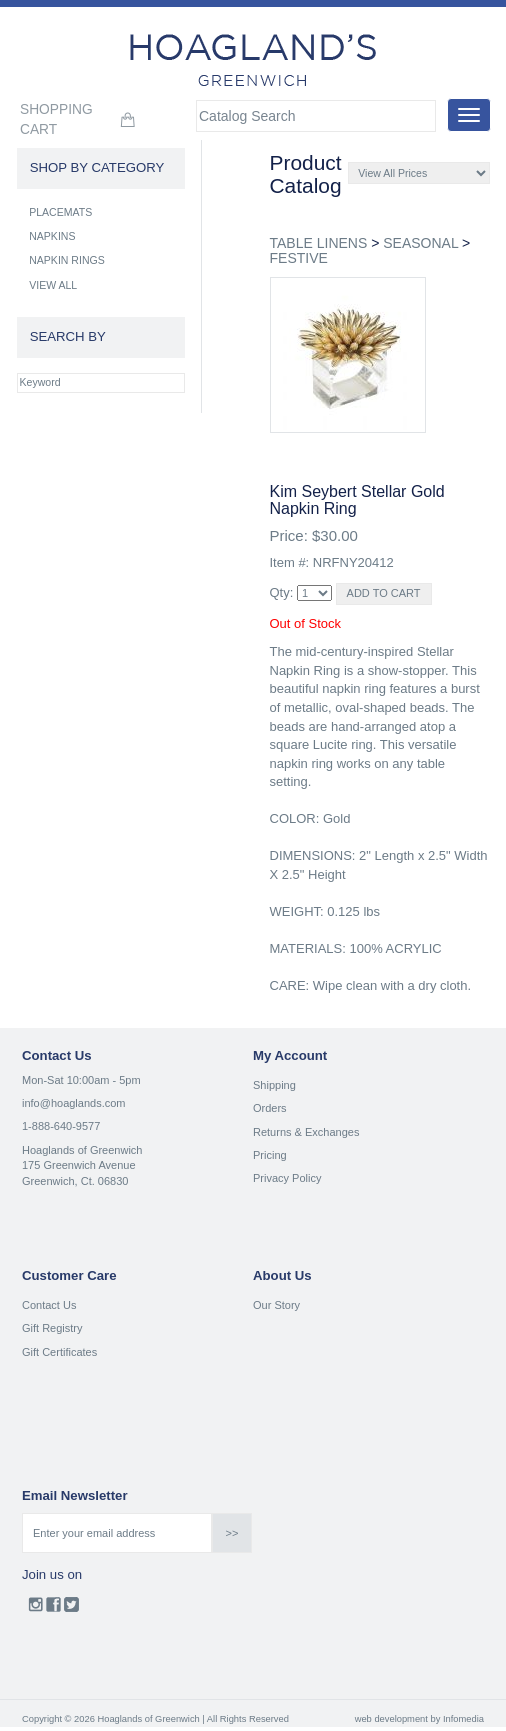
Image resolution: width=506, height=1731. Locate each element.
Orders (270, 1108)
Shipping (274, 1085)
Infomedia (463, 1719)
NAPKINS (52, 236)
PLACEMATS (60, 212)
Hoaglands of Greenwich (82, 1150)
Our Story (276, 1305)
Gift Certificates (59, 1352)
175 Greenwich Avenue (79, 1165)
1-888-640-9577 (61, 1126)
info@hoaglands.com (74, 1103)
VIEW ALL (53, 285)
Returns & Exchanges (306, 1132)
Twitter (71, 1609)
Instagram (35, 1609)
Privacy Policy (287, 1178)
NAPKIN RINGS (67, 260)
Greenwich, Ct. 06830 (75, 1181)
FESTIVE (299, 258)
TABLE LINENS (319, 243)
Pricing (270, 1155)
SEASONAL (420, 243)
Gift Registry (52, 1328)
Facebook (53, 1609)
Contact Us (49, 1305)
